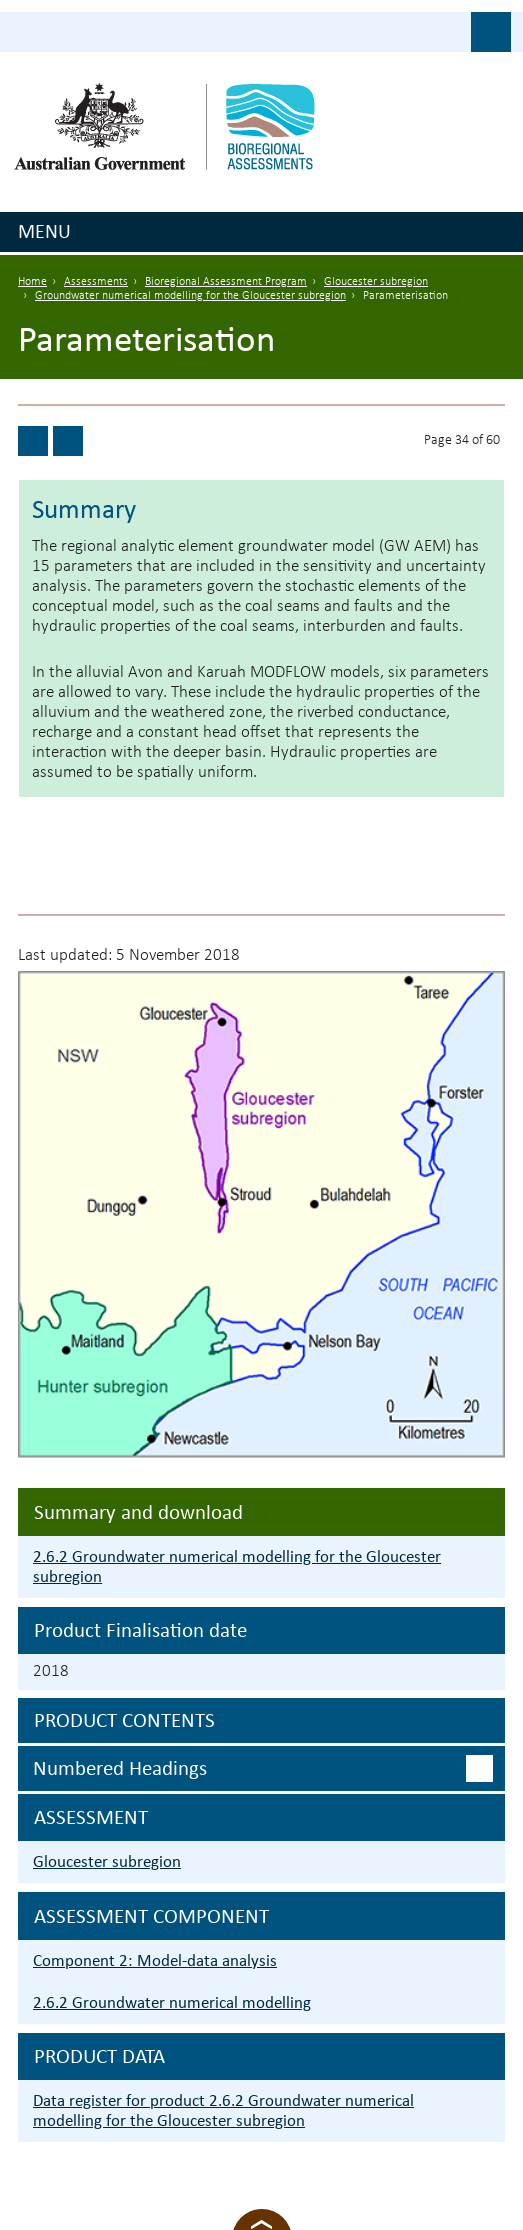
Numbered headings (120, 1768)
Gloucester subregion (376, 282)
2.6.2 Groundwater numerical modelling (172, 2002)
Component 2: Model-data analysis (155, 1960)
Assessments (96, 282)
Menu (44, 231)
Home (32, 282)
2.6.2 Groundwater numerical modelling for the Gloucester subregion (237, 1566)
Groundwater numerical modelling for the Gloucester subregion (190, 296)
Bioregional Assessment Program (226, 282)
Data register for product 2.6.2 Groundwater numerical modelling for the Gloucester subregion (223, 2110)
